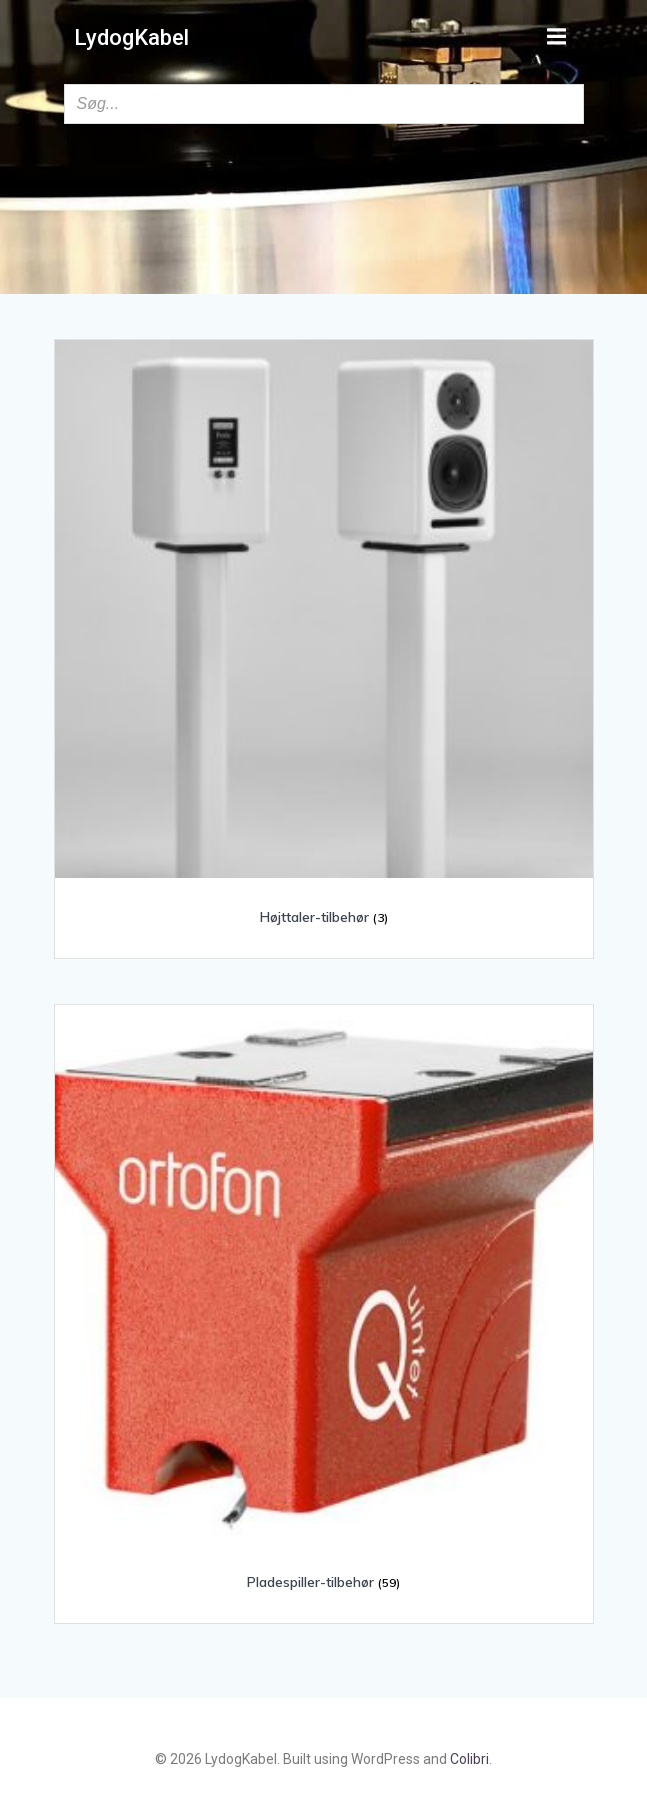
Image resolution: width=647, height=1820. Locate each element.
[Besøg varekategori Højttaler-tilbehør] (324, 641)
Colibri (469, 1759)
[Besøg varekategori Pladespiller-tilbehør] (324, 1306)
